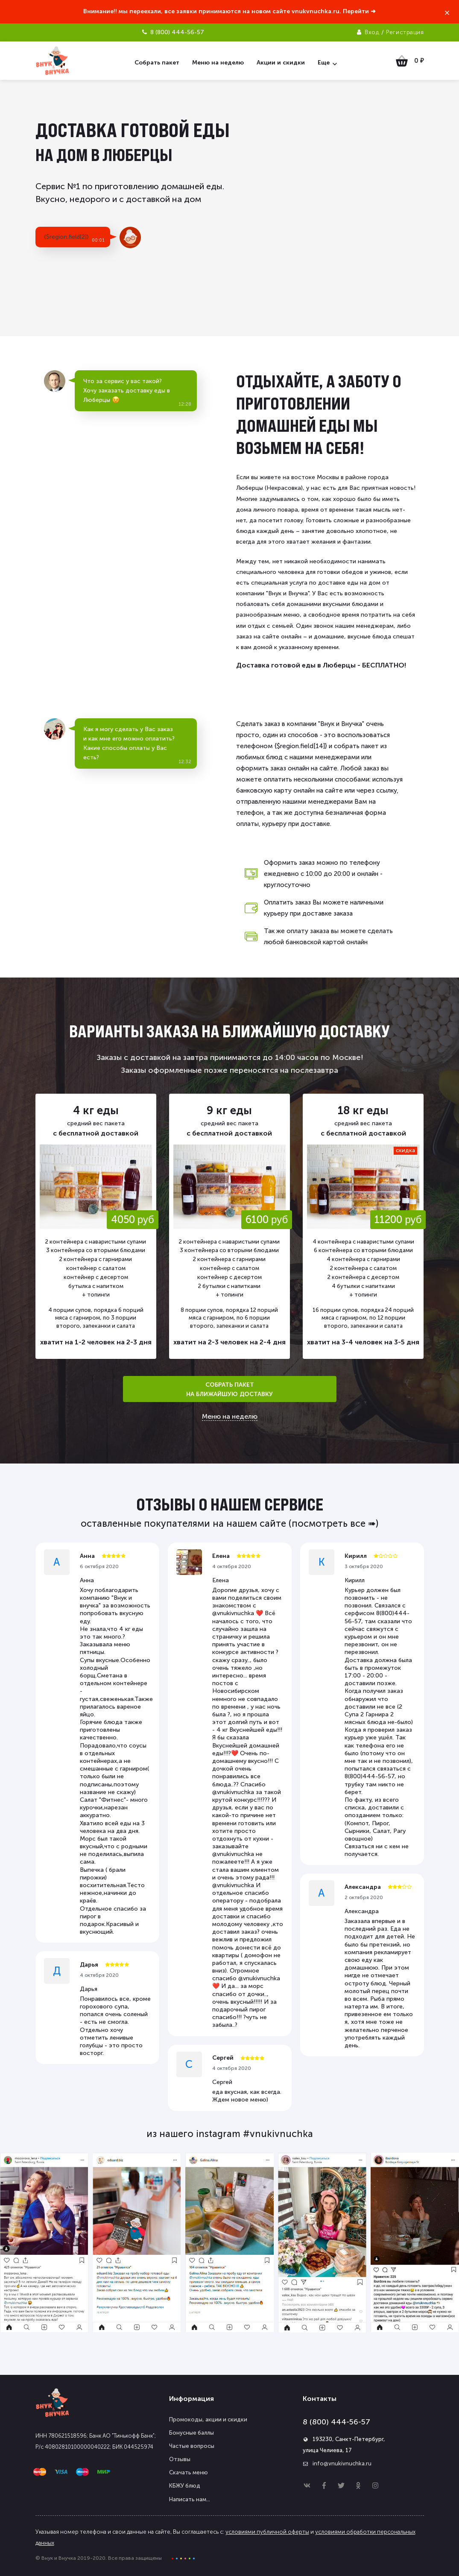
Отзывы (179, 2459)
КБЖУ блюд (184, 2485)
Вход (372, 32)
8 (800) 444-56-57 (336, 2422)
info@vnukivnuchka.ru (342, 2463)
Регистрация (405, 32)
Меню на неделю (229, 1416)
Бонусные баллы (191, 2433)
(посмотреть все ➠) (333, 1523)
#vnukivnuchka (278, 2134)
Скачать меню (188, 2472)
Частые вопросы (191, 2446)
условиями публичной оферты (267, 2532)
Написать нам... (189, 2499)
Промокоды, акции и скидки (208, 2419)
